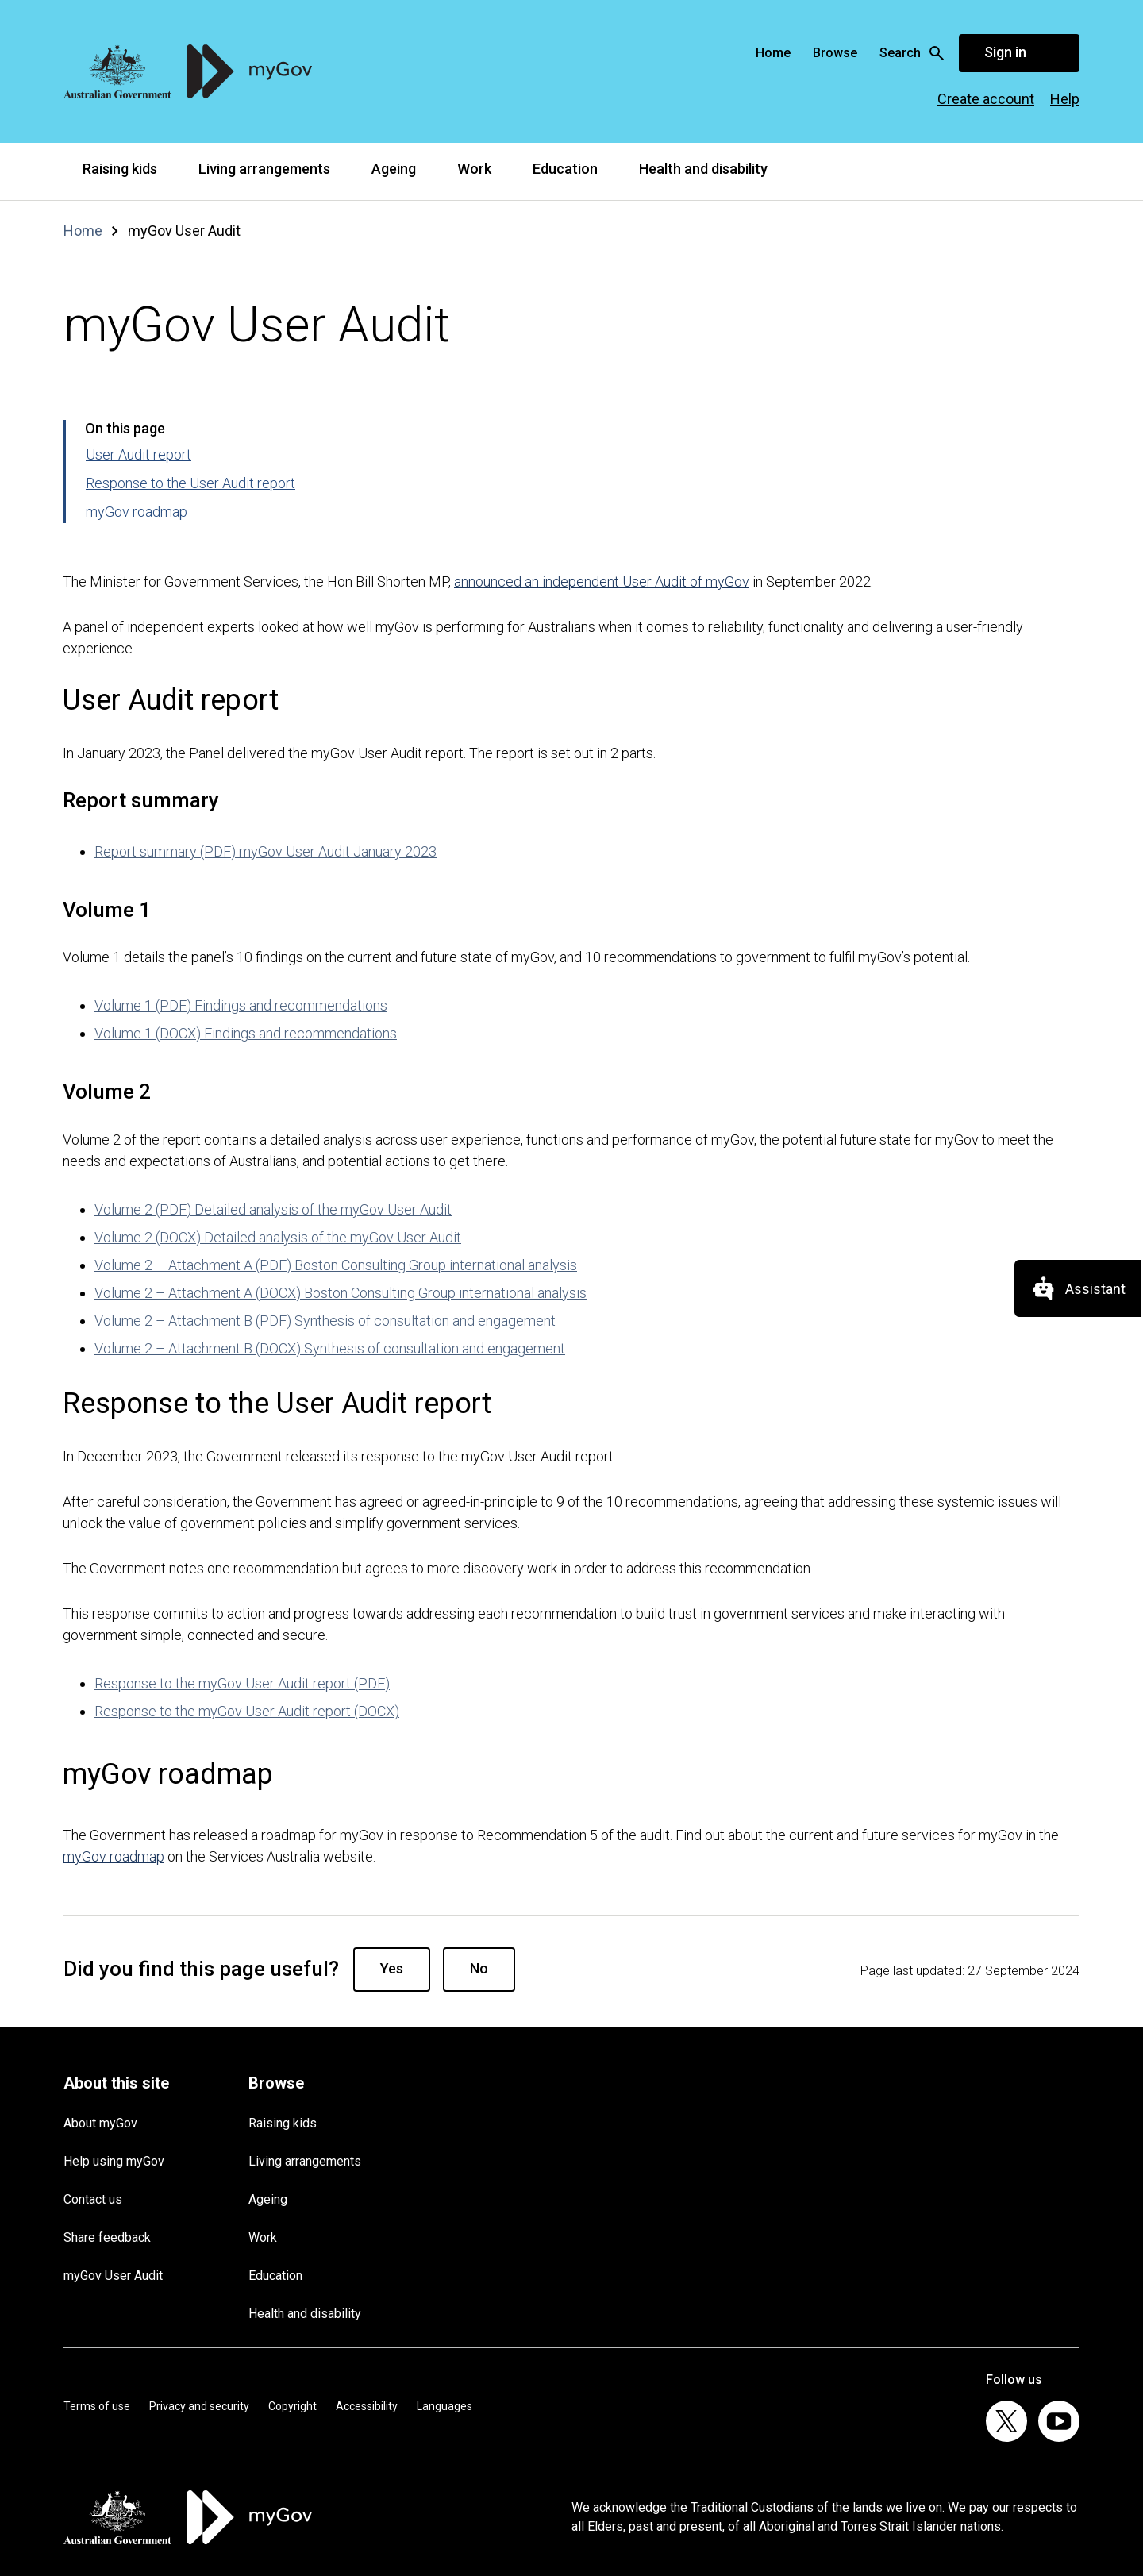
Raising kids (120, 168)
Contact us (93, 2199)
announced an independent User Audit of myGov (601, 581)
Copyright (292, 2406)
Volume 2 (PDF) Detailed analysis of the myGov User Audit (273, 1209)
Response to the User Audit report (190, 483)
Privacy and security (199, 2406)
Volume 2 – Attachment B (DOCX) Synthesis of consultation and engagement (329, 1348)
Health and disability (703, 168)
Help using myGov (114, 2161)
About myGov (100, 2123)
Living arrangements (264, 168)
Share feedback (107, 2237)
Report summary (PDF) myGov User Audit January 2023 (265, 851)
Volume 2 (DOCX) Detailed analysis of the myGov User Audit (277, 1237)
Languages (444, 2406)
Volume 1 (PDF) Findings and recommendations (240, 1005)
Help (1065, 98)
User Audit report (138, 454)
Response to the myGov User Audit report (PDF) (242, 1683)
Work (474, 168)
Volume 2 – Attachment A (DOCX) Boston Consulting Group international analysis (340, 1292)
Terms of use (97, 2406)
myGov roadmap (136, 511)
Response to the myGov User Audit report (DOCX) (246, 1711)
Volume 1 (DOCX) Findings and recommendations (245, 1033)
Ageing (393, 168)
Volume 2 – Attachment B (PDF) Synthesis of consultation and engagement (325, 1320)
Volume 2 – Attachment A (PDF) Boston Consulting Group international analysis (335, 1265)
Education (565, 168)
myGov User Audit (113, 2275)
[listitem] (1006, 2421)
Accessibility (367, 2406)
